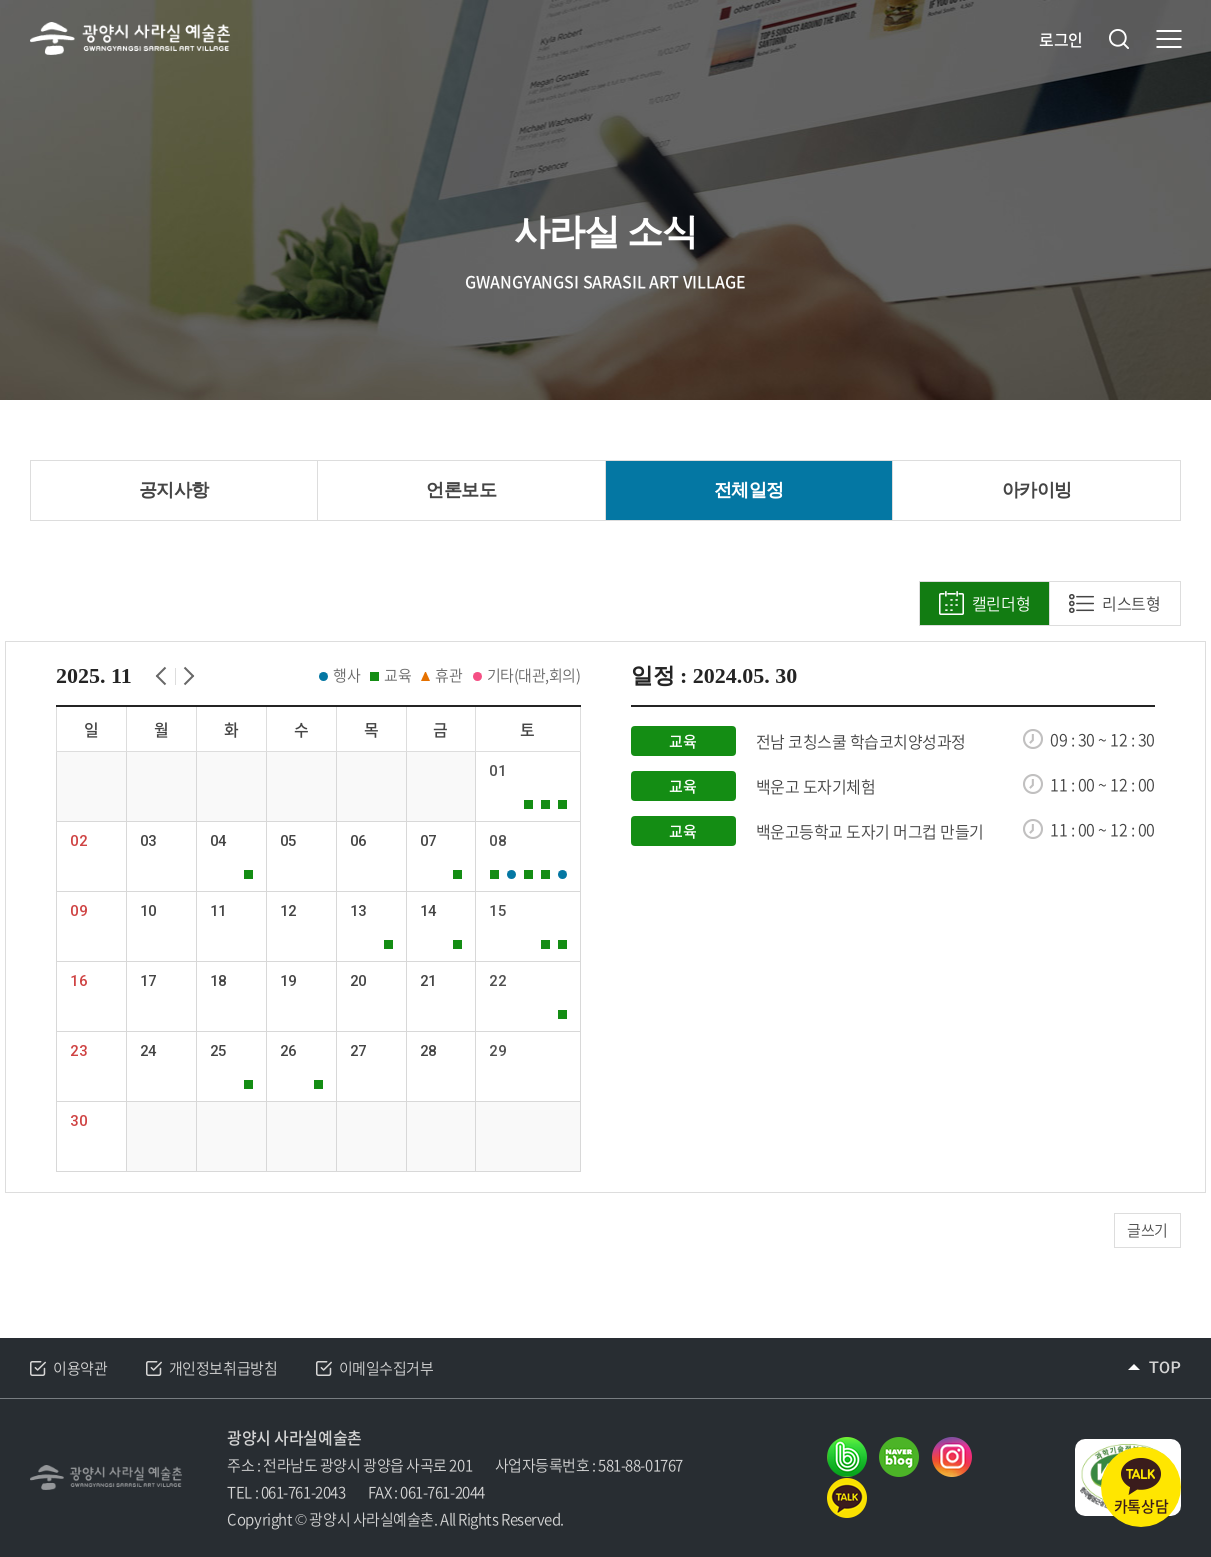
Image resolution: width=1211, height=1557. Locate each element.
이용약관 (80, 1368)
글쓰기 (1147, 1230)
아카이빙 (1037, 490)
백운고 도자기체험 (816, 786)
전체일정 (749, 490)
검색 (1119, 39)
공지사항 (174, 490)
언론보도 (461, 490)
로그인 (1061, 39)
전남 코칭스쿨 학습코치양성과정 (861, 741)
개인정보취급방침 (223, 1368)
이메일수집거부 (386, 1368)
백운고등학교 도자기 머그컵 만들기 (870, 831)
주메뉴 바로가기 (0, 0)
